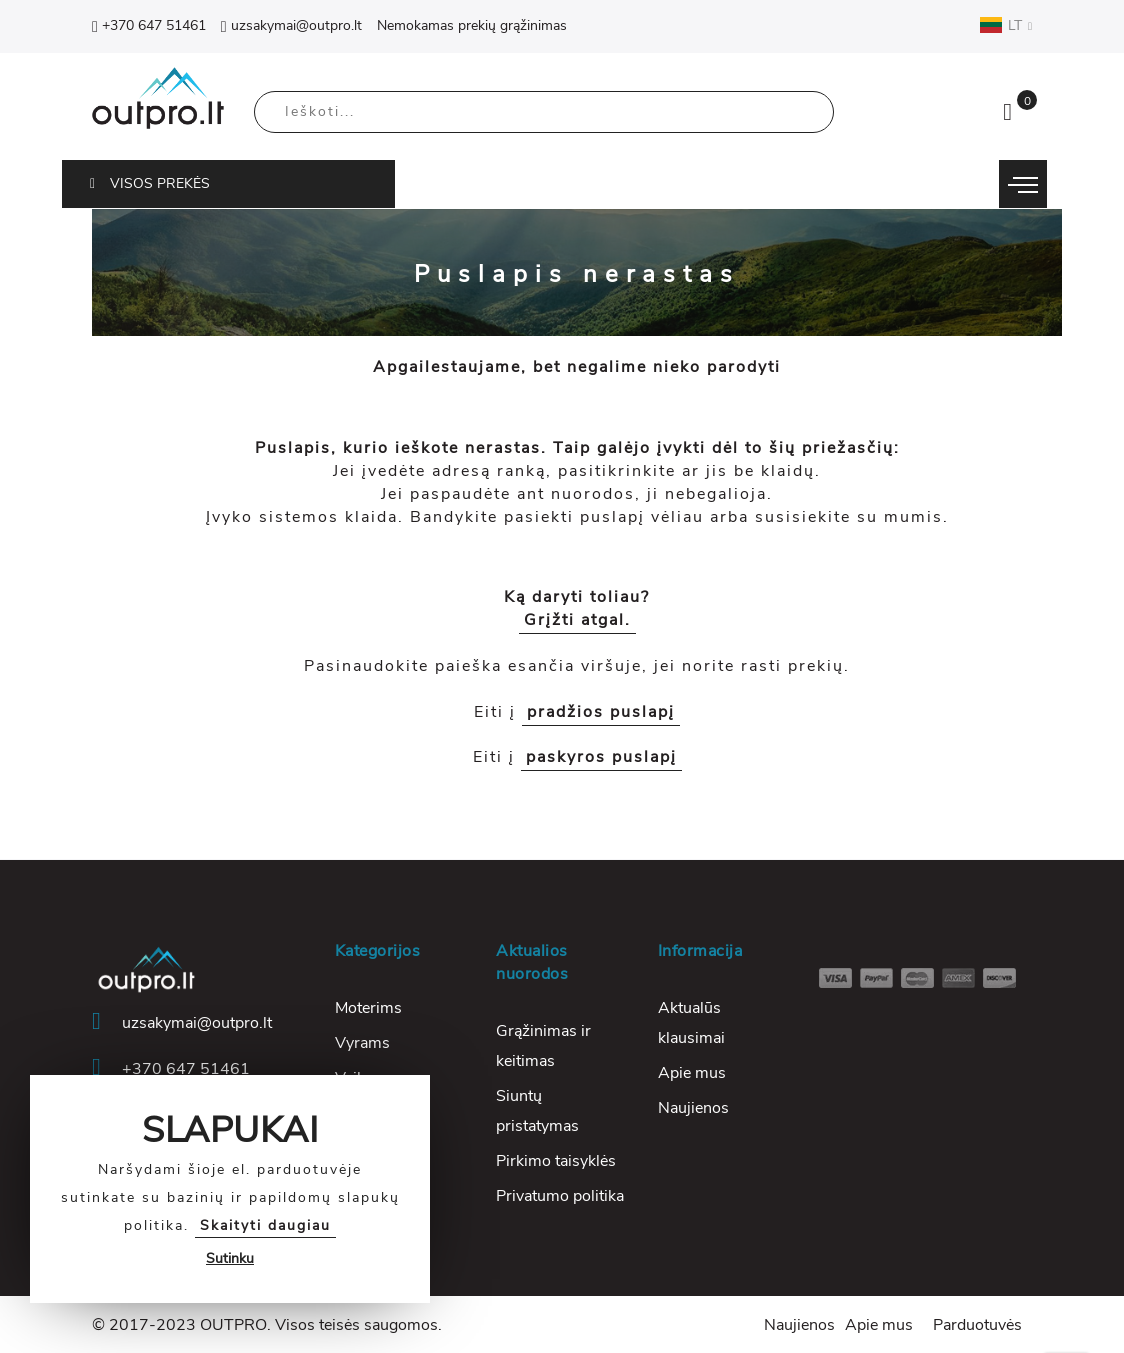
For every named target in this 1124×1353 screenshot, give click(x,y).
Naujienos (693, 1108)
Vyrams (362, 1043)
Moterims (368, 1008)
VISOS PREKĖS (150, 183)
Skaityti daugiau (265, 1225)
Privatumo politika (560, 1196)
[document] (230, 1189)
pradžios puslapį (601, 712)
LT (1005, 25)
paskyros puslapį (601, 757)
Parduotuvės (977, 1325)
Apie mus (692, 1073)
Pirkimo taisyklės (556, 1161)
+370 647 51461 (149, 25)
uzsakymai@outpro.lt (291, 25)
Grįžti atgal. (577, 620)
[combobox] (544, 112)
